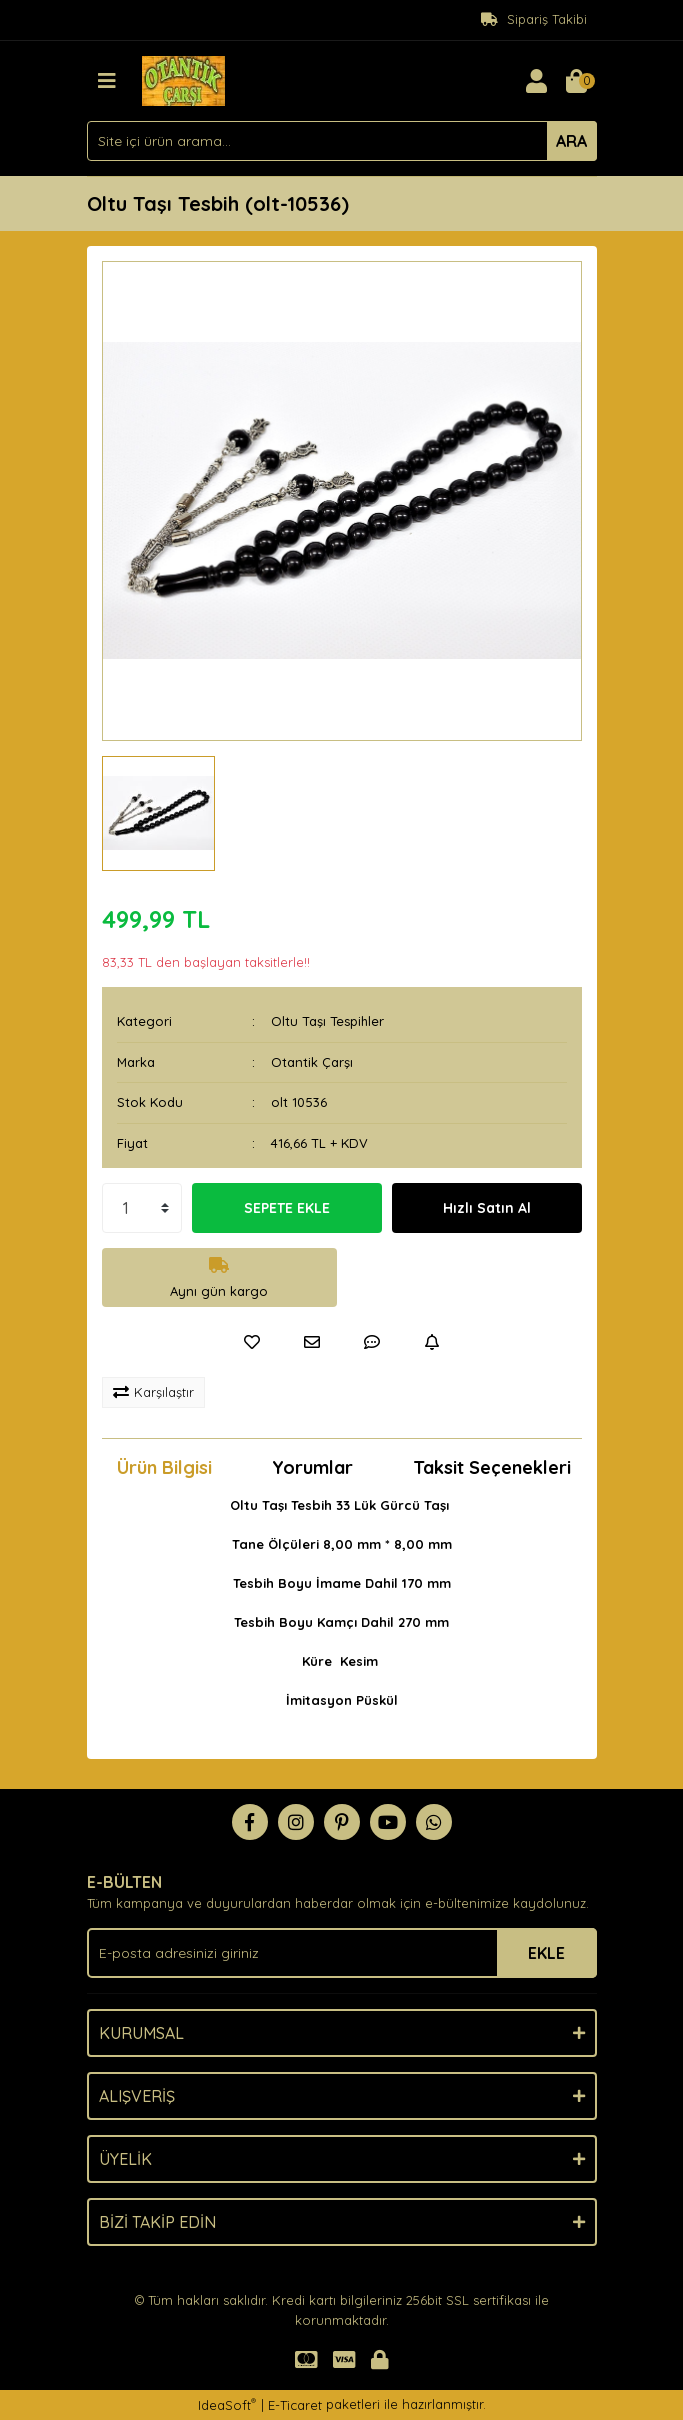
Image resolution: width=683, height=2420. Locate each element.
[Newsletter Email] (342, 1953)
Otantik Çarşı (312, 1062)
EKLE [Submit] (546, 1953)
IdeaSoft (227, 2404)
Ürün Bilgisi (164, 1467)
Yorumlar (312, 1467)
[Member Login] (537, 81)
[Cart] (577, 81)
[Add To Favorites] (252, 1342)
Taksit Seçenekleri (492, 1467)
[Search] (342, 141)
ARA (571, 141)
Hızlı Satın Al (487, 1208)
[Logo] (183, 79)
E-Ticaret (295, 2405)
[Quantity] (142, 1208)
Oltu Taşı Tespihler (327, 1021)
